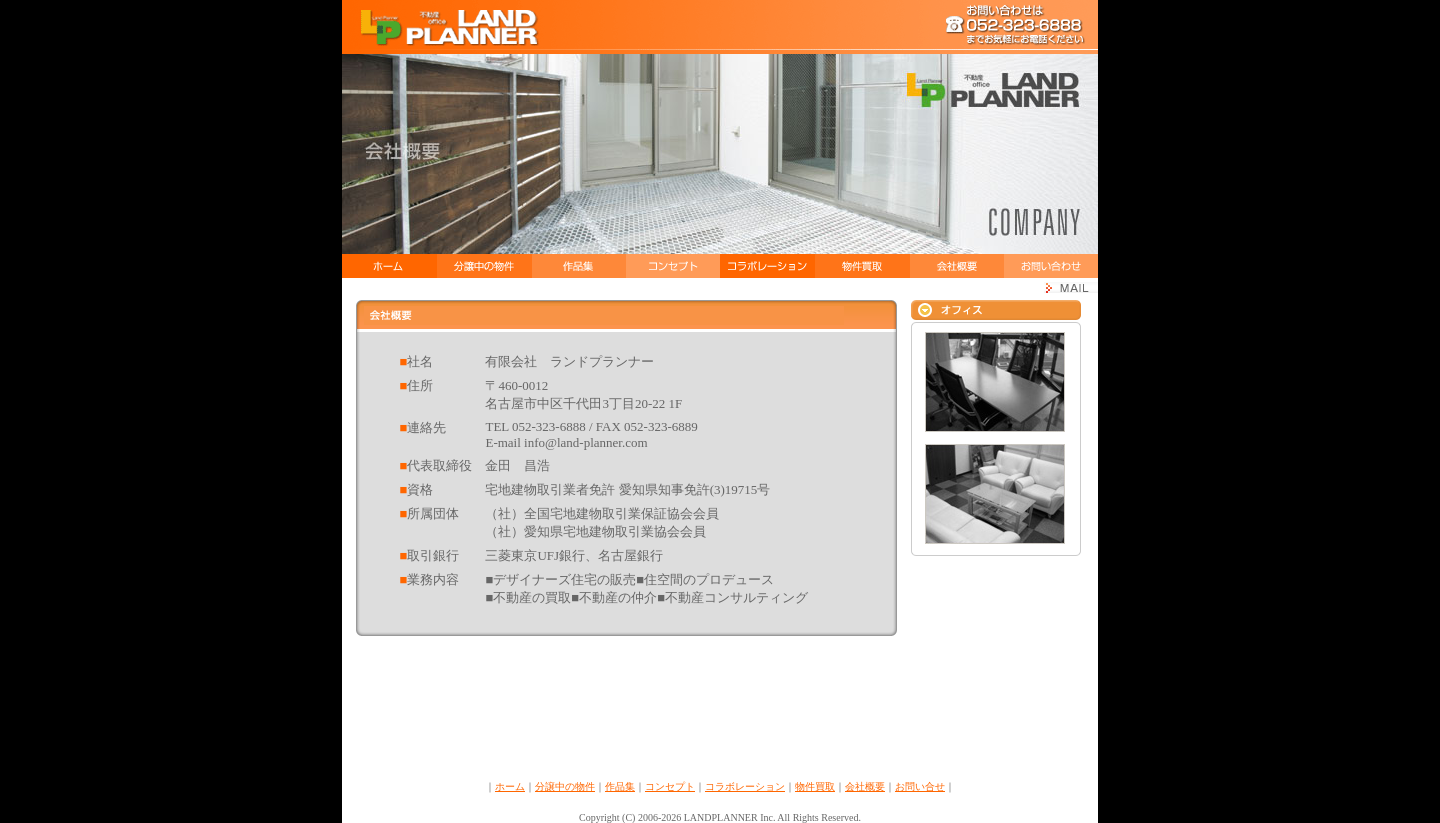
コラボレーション (745, 786)
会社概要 (865, 786)
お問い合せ (920, 786)
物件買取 (815, 786)
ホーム (510, 786)
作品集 (620, 786)
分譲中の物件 (565, 786)
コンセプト (670, 786)
